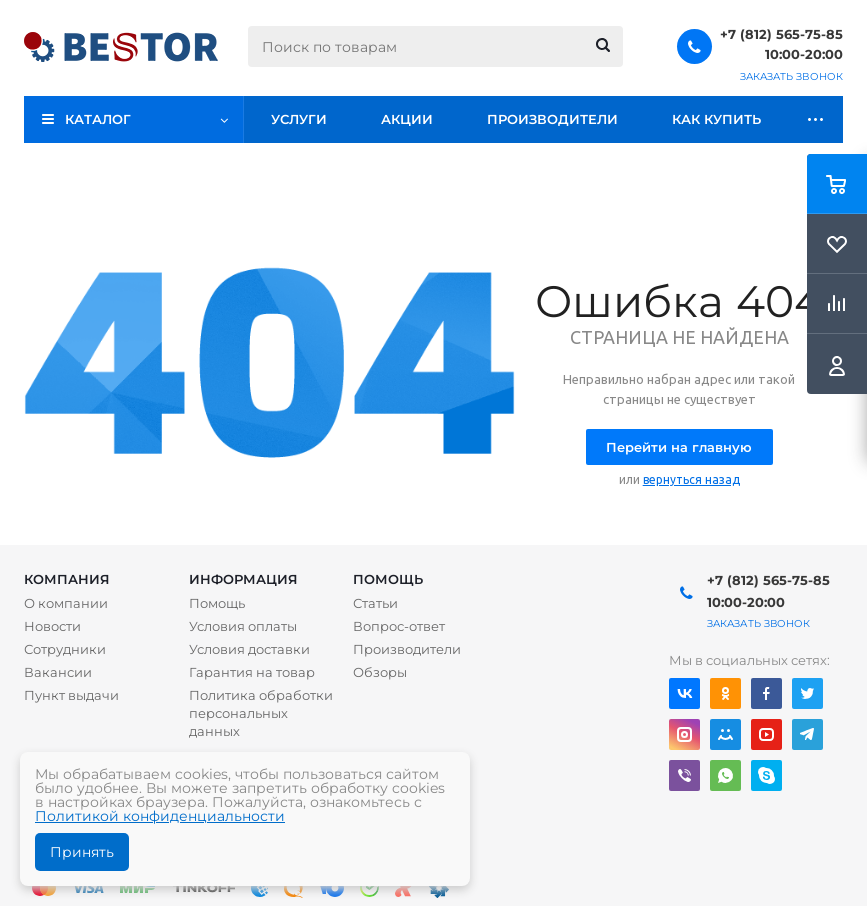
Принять (82, 852)
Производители (552, 119)
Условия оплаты (243, 626)
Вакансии (58, 672)
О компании (66, 603)
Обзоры (380, 672)
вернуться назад (691, 479)
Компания (67, 579)
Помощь (388, 579)
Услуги (299, 119)
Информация (243, 579)
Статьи (375, 603)
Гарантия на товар (252, 672)
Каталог (98, 119)
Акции (407, 119)
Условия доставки (249, 649)
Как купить (716, 119)
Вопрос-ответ (399, 626)
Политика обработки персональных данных (261, 713)
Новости (52, 626)
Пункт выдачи (71, 695)
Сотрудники (65, 649)
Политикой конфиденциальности (160, 816)
